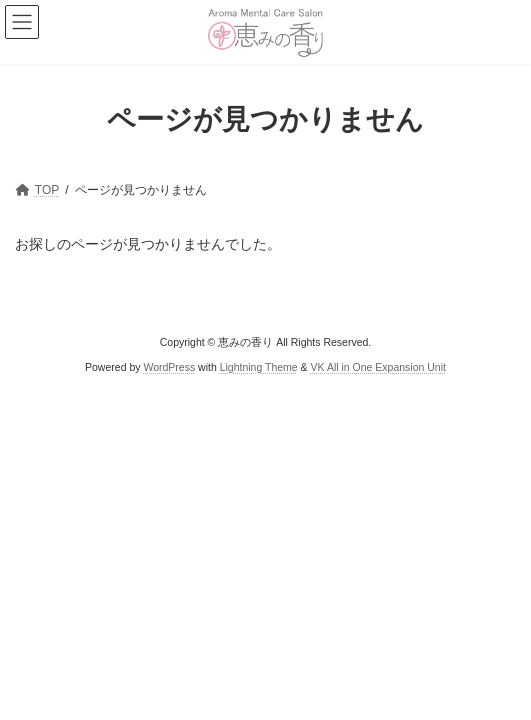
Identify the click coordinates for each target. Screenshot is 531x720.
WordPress (169, 367)
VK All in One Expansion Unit (378, 367)
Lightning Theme (259, 367)
